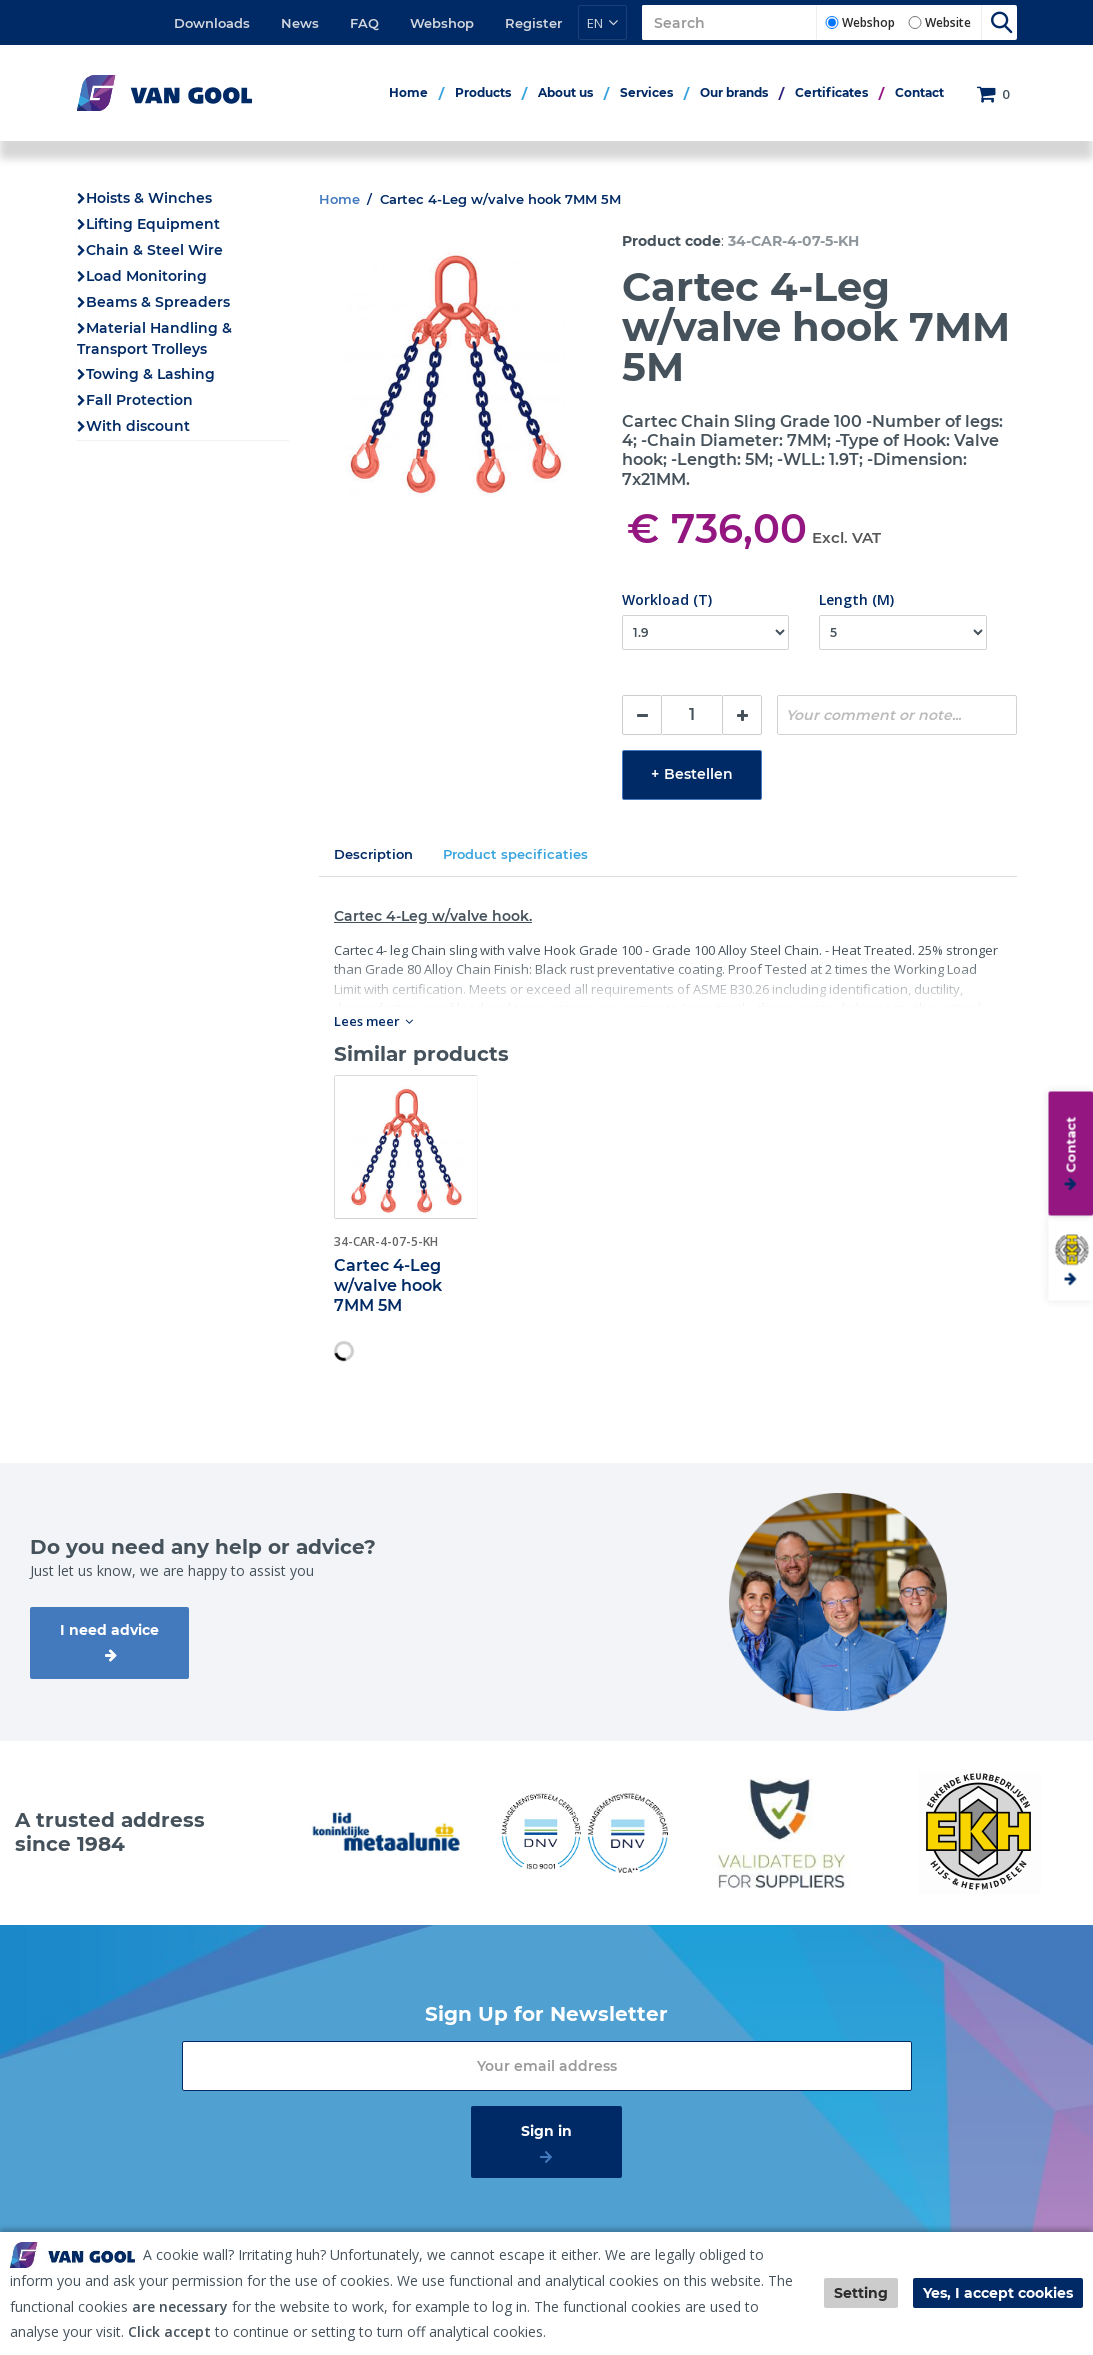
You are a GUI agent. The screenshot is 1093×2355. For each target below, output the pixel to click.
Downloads (212, 23)
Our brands (734, 92)
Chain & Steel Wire (154, 250)
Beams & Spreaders (158, 302)
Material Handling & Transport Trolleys (154, 338)
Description (373, 854)
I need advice (109, 1630)
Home (408, 92)
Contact (919, 92)
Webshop (442, 23)
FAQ (364, 23)
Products (483, 92)
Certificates (831, 92)
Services (646, 92)
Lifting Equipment (153, 224)
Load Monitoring (146, 276)
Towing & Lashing (150, 374)
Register (533, 23)
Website (948, 22)
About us (565, 92)
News (300, 23)
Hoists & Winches (149, 198)
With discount (138, 426)
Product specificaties (515, 854)
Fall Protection (139, 400)
